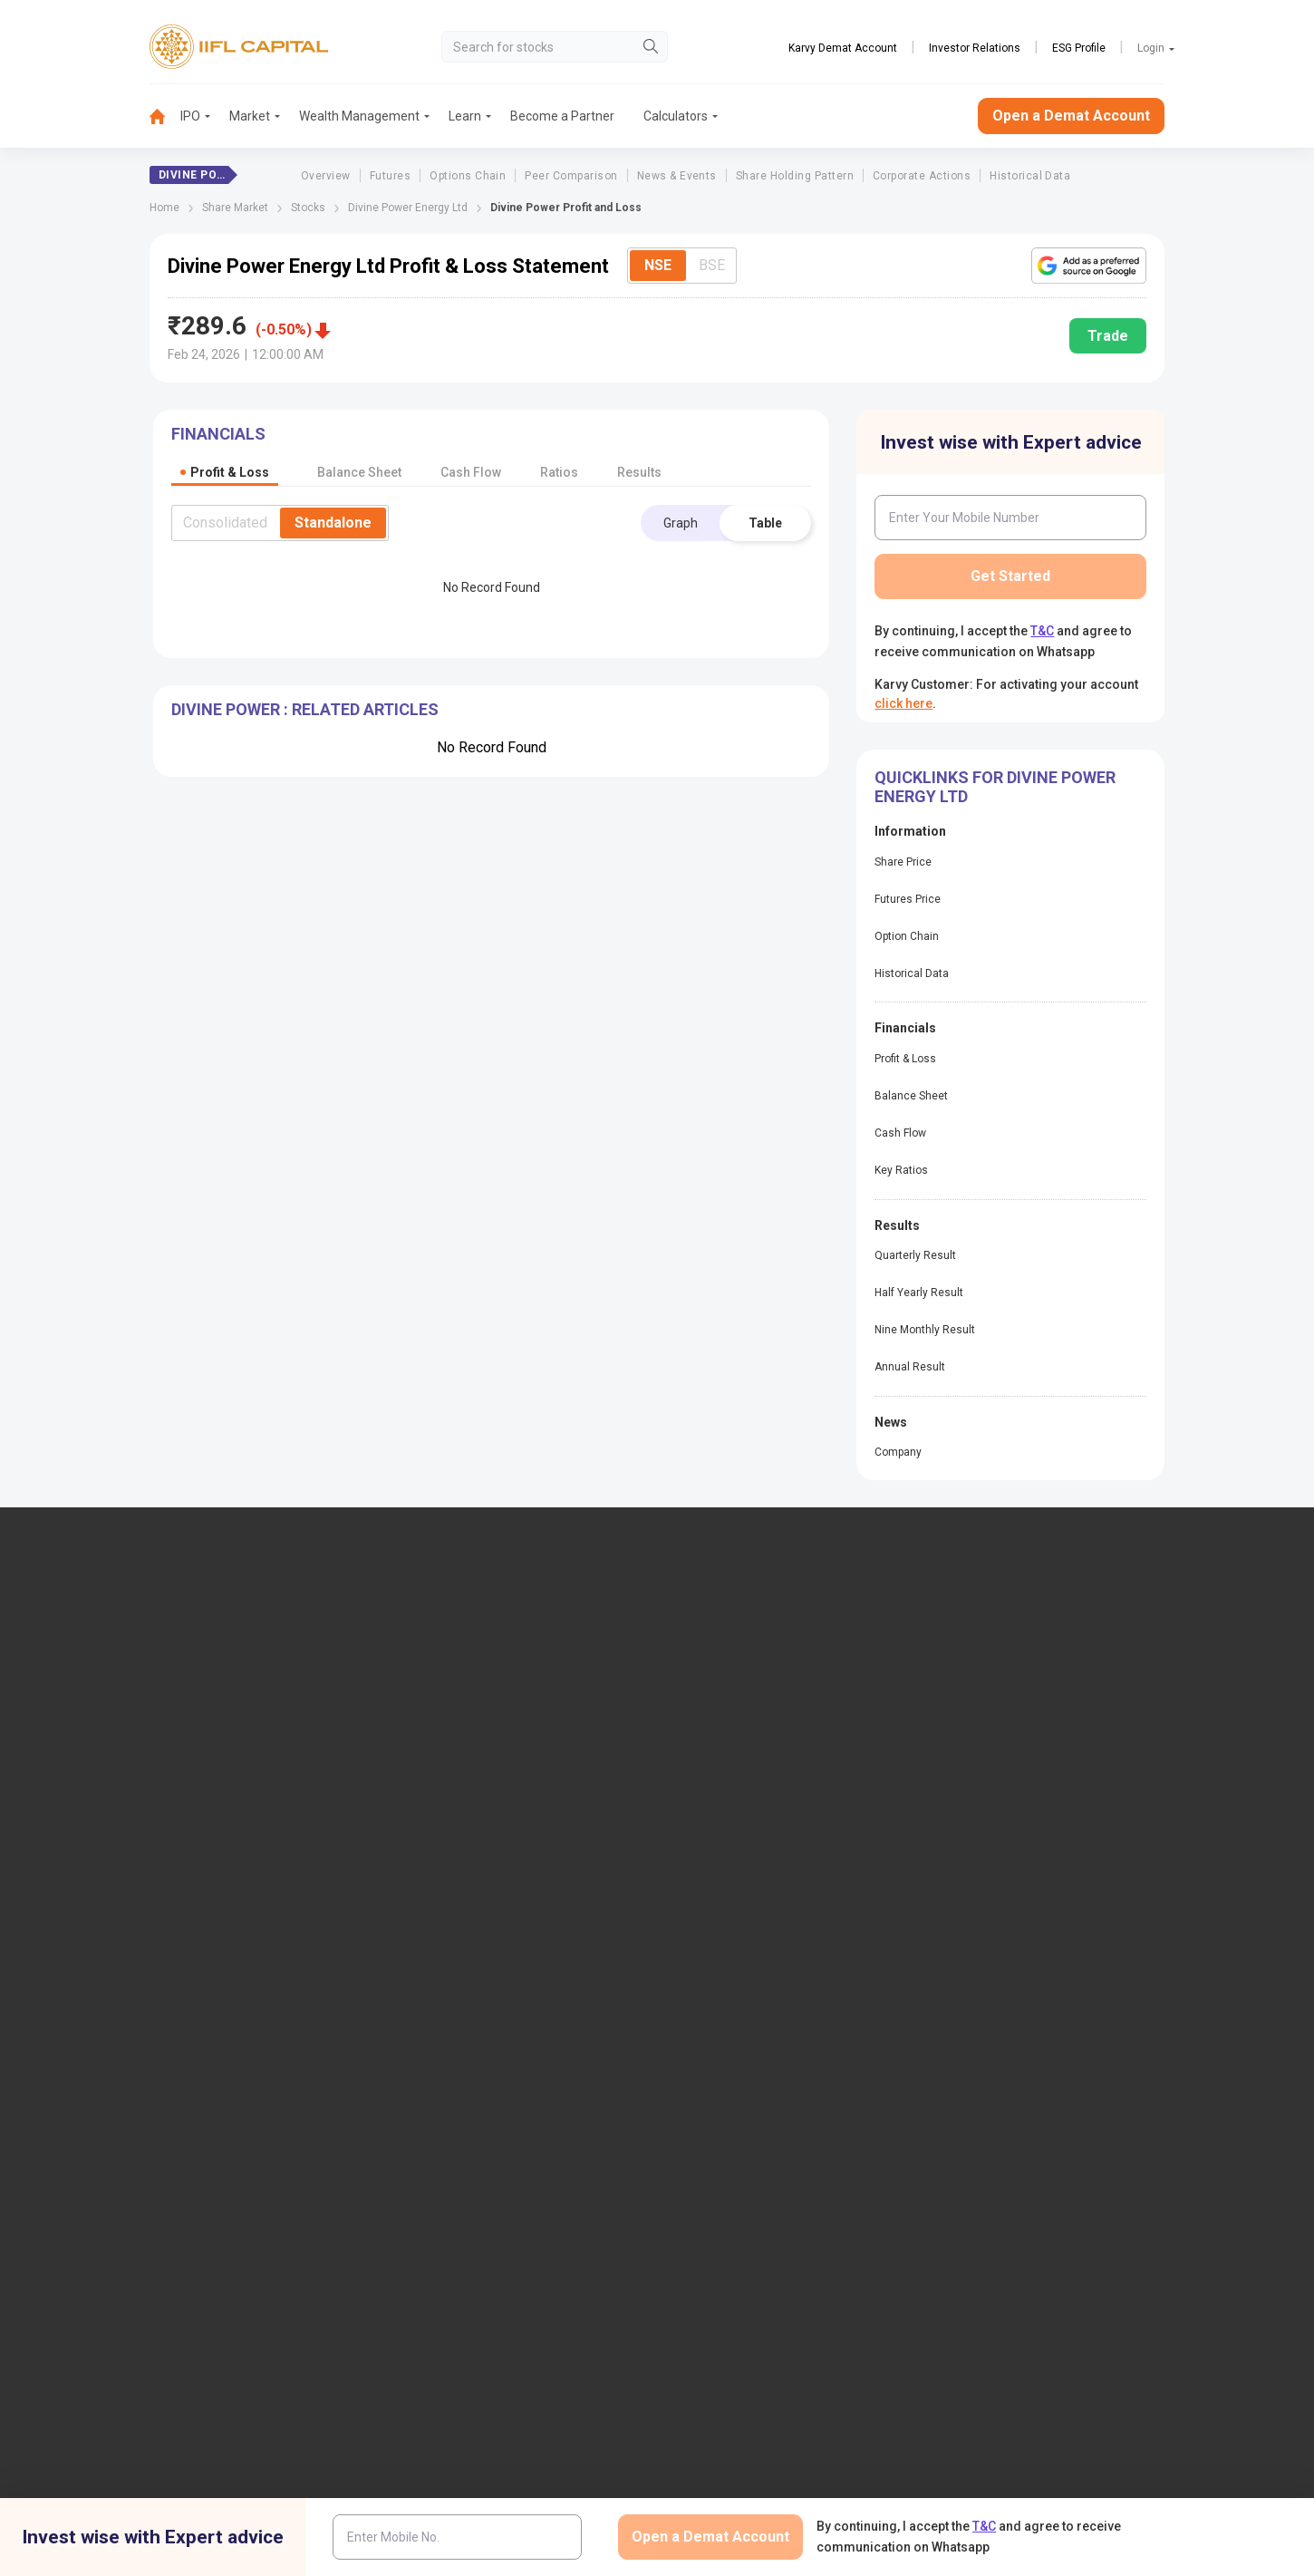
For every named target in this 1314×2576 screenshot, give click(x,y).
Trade (1107, 335)
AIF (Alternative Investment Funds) (1054, 1748)
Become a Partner (562, 116)
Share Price (903, 862)
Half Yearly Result (918, 1292)
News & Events (677, 175)
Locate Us (448, 1688)
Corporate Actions (922, 175)
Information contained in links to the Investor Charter (521, 2053)
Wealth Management (359, 116)
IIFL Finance (723, 1658)
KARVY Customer (738, 1882)
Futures (390, 175)
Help (702, 2104)
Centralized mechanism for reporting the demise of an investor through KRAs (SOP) (1070, 2119)
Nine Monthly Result (924, 1329)
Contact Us (451, 1718)
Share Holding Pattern (795, 175)
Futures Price (907, 899)
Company (898, 1452)
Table (765, 523)
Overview (326, 175)
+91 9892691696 (126, 1761)
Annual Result (909, 1367)
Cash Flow (900, 1133)
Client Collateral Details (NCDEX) (1049, 1971)
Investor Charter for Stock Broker (512, 1971)
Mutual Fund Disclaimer (1087, 2259)
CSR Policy (963, 2259)
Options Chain (468, 175)
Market (249, 116)
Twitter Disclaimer (445, 2259)
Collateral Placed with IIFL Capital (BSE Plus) (1066, 2067)
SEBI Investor (994, 2031)
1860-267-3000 (123, 1706)
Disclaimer (195, 2259)
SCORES (443, 2089)
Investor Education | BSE (1025, 1941)
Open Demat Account (1017, 1658)
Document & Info (467, 1941)
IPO (190, 116)
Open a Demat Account (1071, 115)
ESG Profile (1079, 48)
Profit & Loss (905, 1058)
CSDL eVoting (995, 1882)
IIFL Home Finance (741, 1688)
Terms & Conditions (742, 2259)
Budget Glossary (735, 1852)
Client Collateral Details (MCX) (1042, 2001)
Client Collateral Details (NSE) (1040, 1912)
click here (903, 703)
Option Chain (906, 936)
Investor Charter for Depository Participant (506, 2008)
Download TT (457, 1882)
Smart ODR (451, 2149)
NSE (657, 265)
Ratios (559, 472)
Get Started (1010, 576)
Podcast (712, 1912)
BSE (712, 265)
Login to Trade (460, 1852)
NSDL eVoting (996, 1852)
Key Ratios (901, 1170)
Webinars (715, 1941)
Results (639, 472)
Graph (680, 523)
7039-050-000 (220, 1706)
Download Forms (468, 1912)
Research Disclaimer (311, 2259)
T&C (1042, 631)
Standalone (333, 522)
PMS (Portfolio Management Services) (1065, 1718)
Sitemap (712, 2075)
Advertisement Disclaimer (591, 2259)
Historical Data (1030, 175)
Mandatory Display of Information (783, 1971)
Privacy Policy (863, 2259)
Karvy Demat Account (842, 48)
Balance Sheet (911, 1095)
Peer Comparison (571, 175)
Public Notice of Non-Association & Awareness (787, 2008)
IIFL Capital (451, 1658)
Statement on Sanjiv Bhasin (766, 2046)
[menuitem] (165, 116)
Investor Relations (974, 48)
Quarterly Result (915, 1255)
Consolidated (225, 522)
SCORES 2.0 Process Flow (493, 2119)
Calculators (675, 116)
